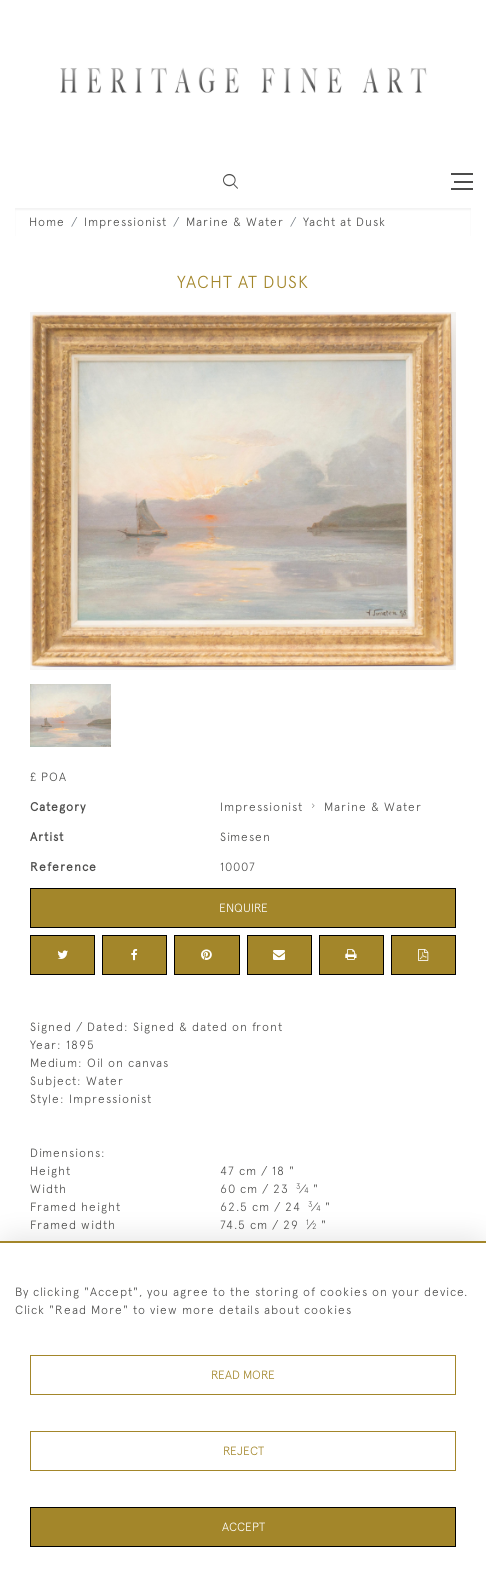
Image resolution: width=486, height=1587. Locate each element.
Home (47, 222)
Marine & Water (235, 222)
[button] (230, 181)
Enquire (243, 908)
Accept (243, 1527)
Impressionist (125, 222)
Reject (243, 1451)
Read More (243, 1375)
